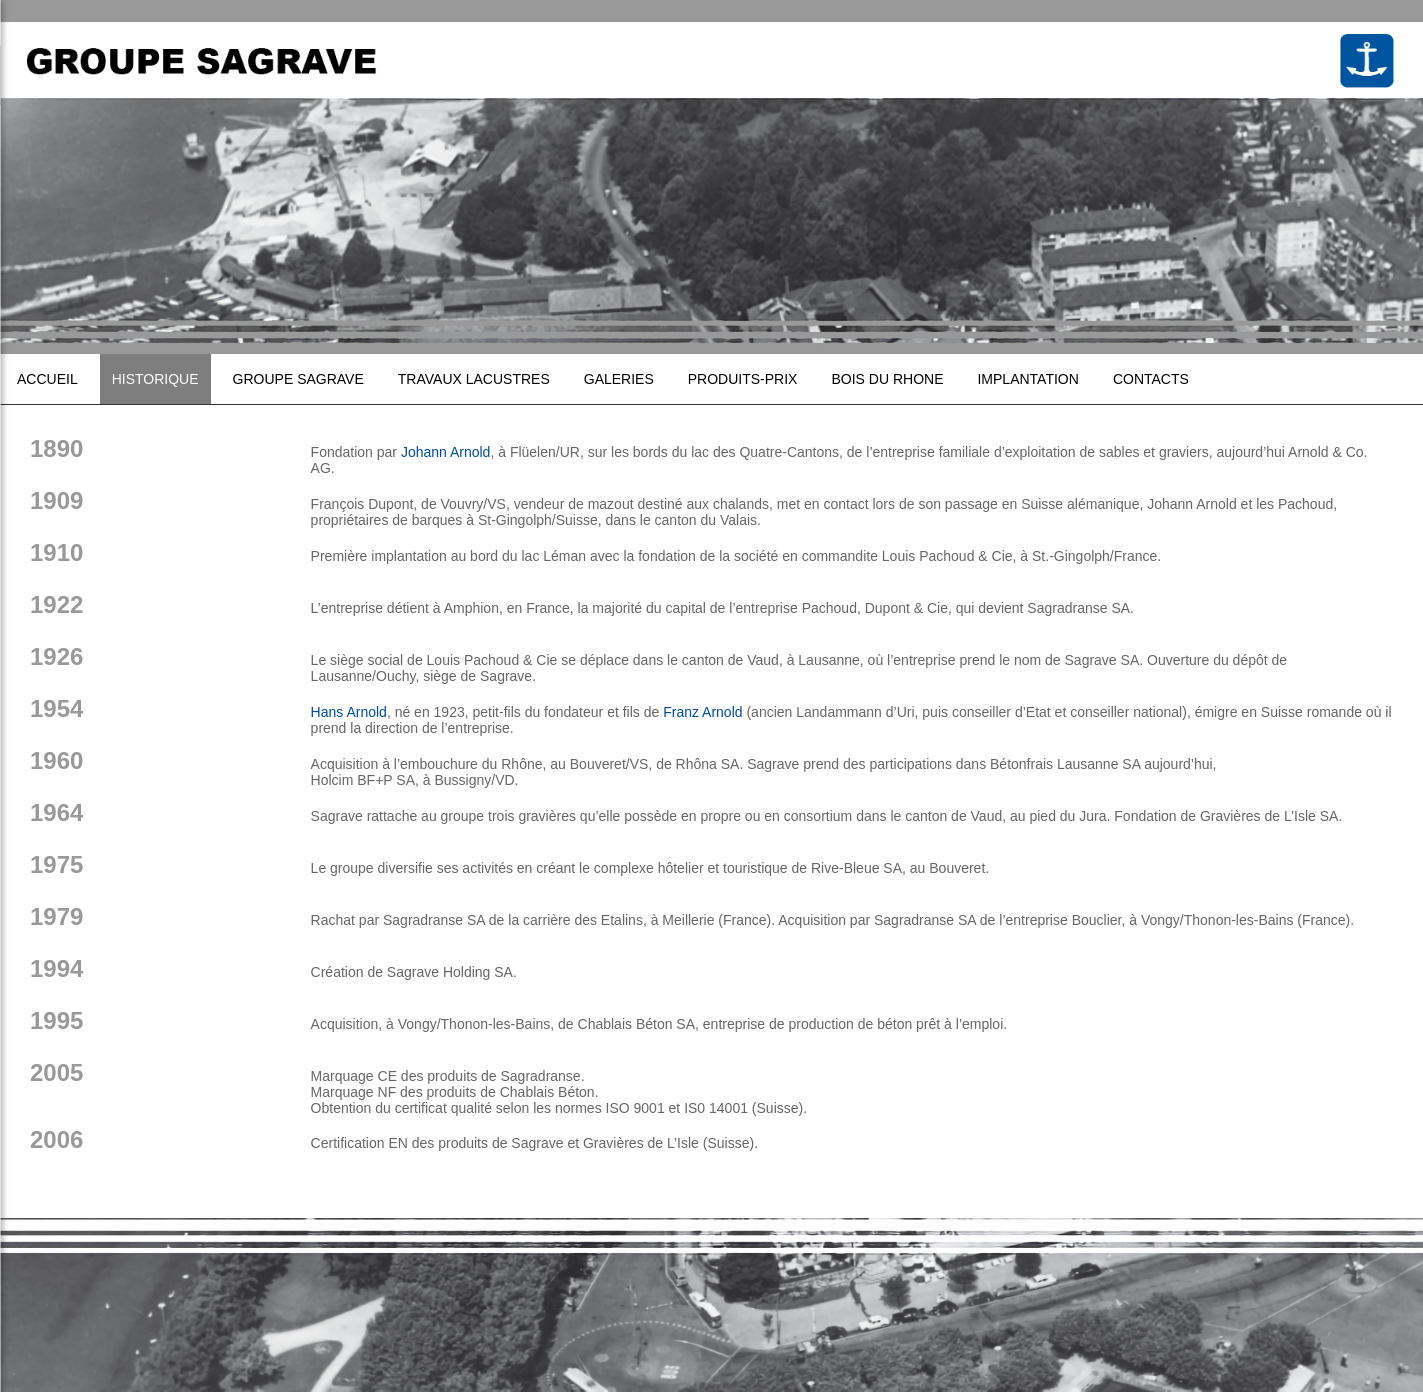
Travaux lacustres (474, 379)
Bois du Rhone (887, 379)
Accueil (47, 379)
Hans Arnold (349, 712)
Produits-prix (743, 379)
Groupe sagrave (298, 379)
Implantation (1027, 379)
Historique (155, 379)
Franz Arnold (702, 712)
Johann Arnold (446, 452)
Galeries (619, 379)
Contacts (1151, 379)
